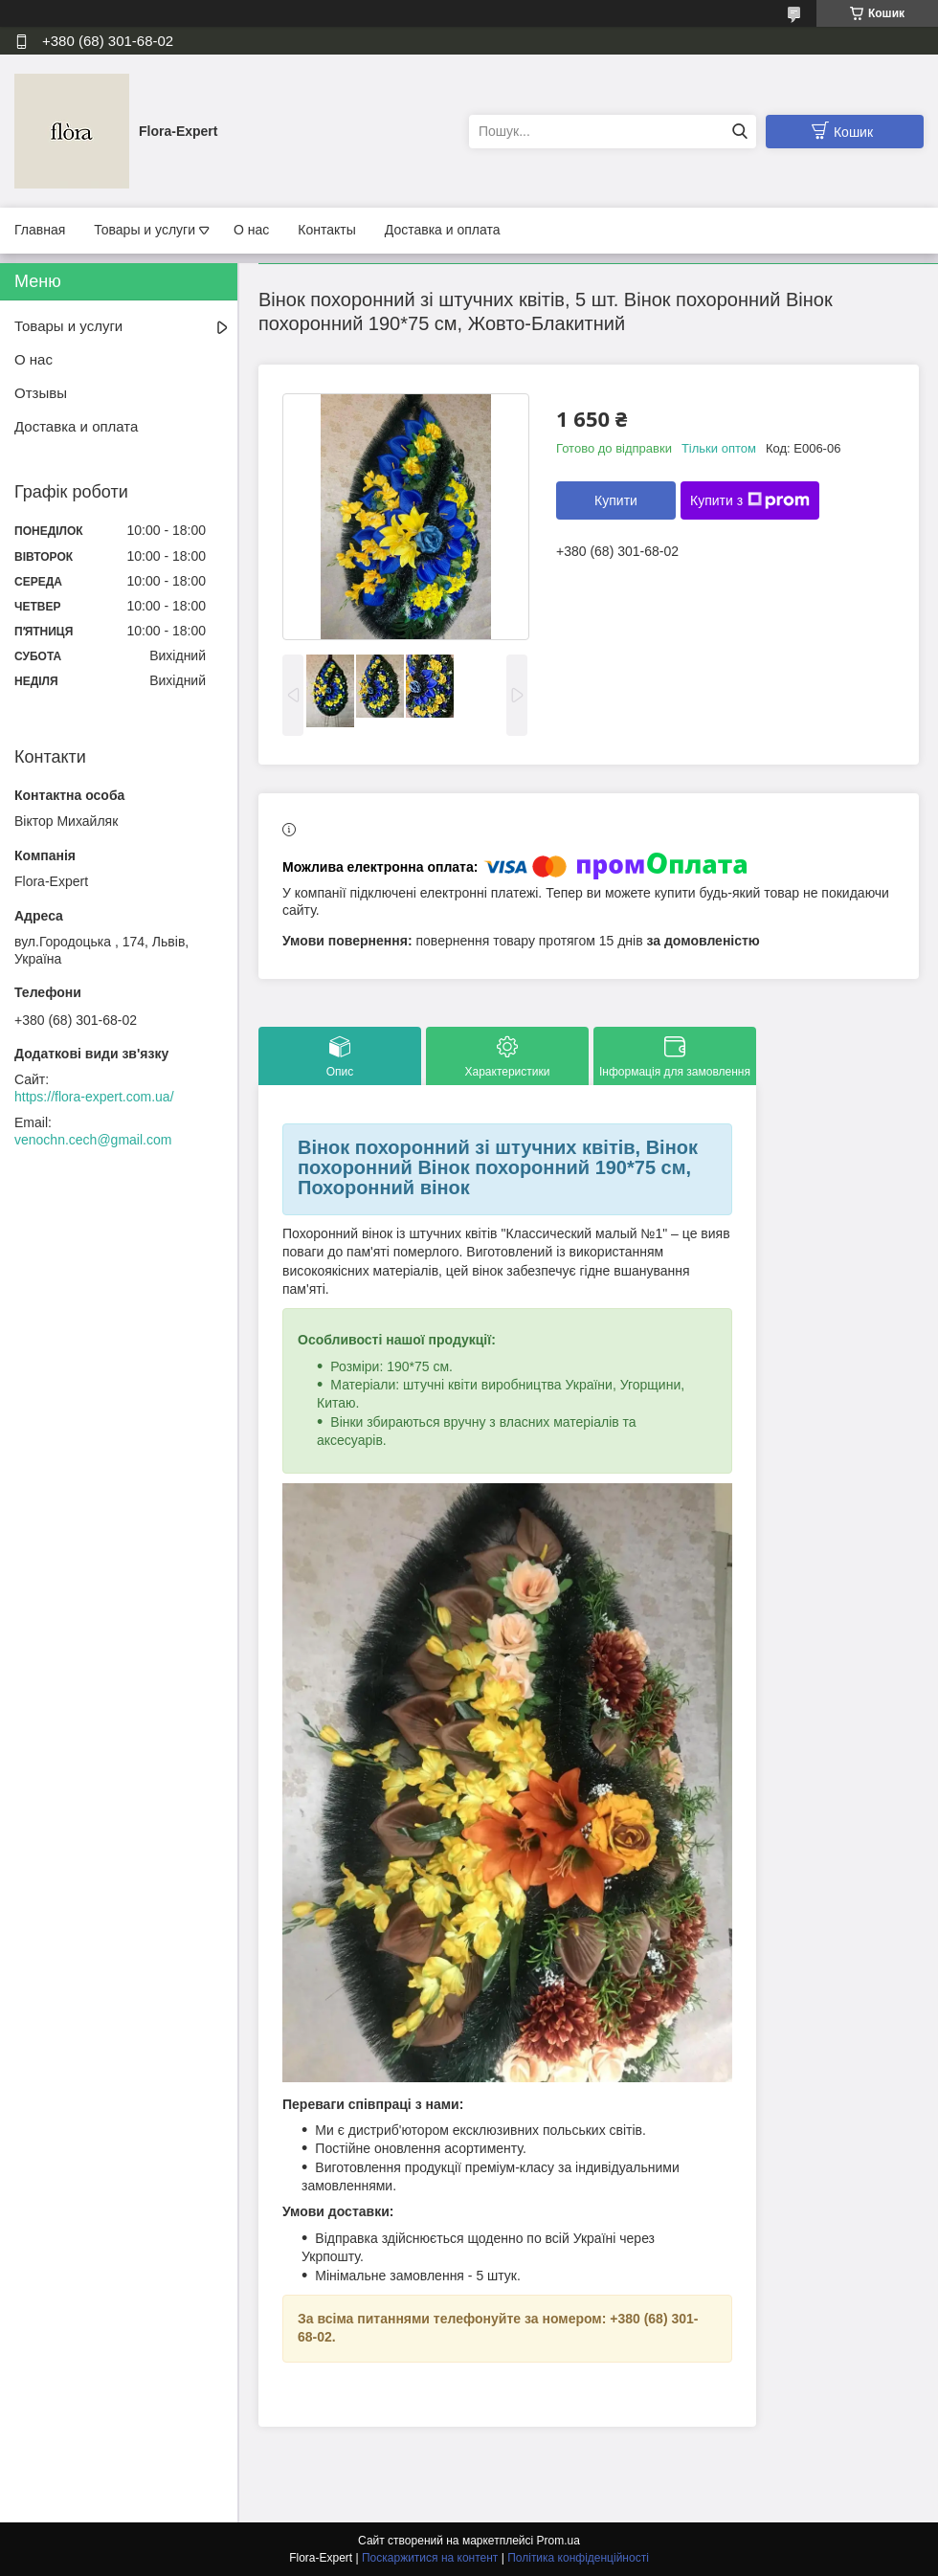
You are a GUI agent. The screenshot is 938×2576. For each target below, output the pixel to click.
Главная (39, 229)
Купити (615, 500)
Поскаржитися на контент (430, 2558)
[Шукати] (739, 131)
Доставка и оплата (443, 229)
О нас (251, 229)
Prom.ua (558, 2540)
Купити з (750, 500)
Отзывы (40, 393)
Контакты (326, 229)
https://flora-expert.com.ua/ (94, 1096)
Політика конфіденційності (578, 2558)
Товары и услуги (144, 229)
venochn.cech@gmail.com (92, 1139)
